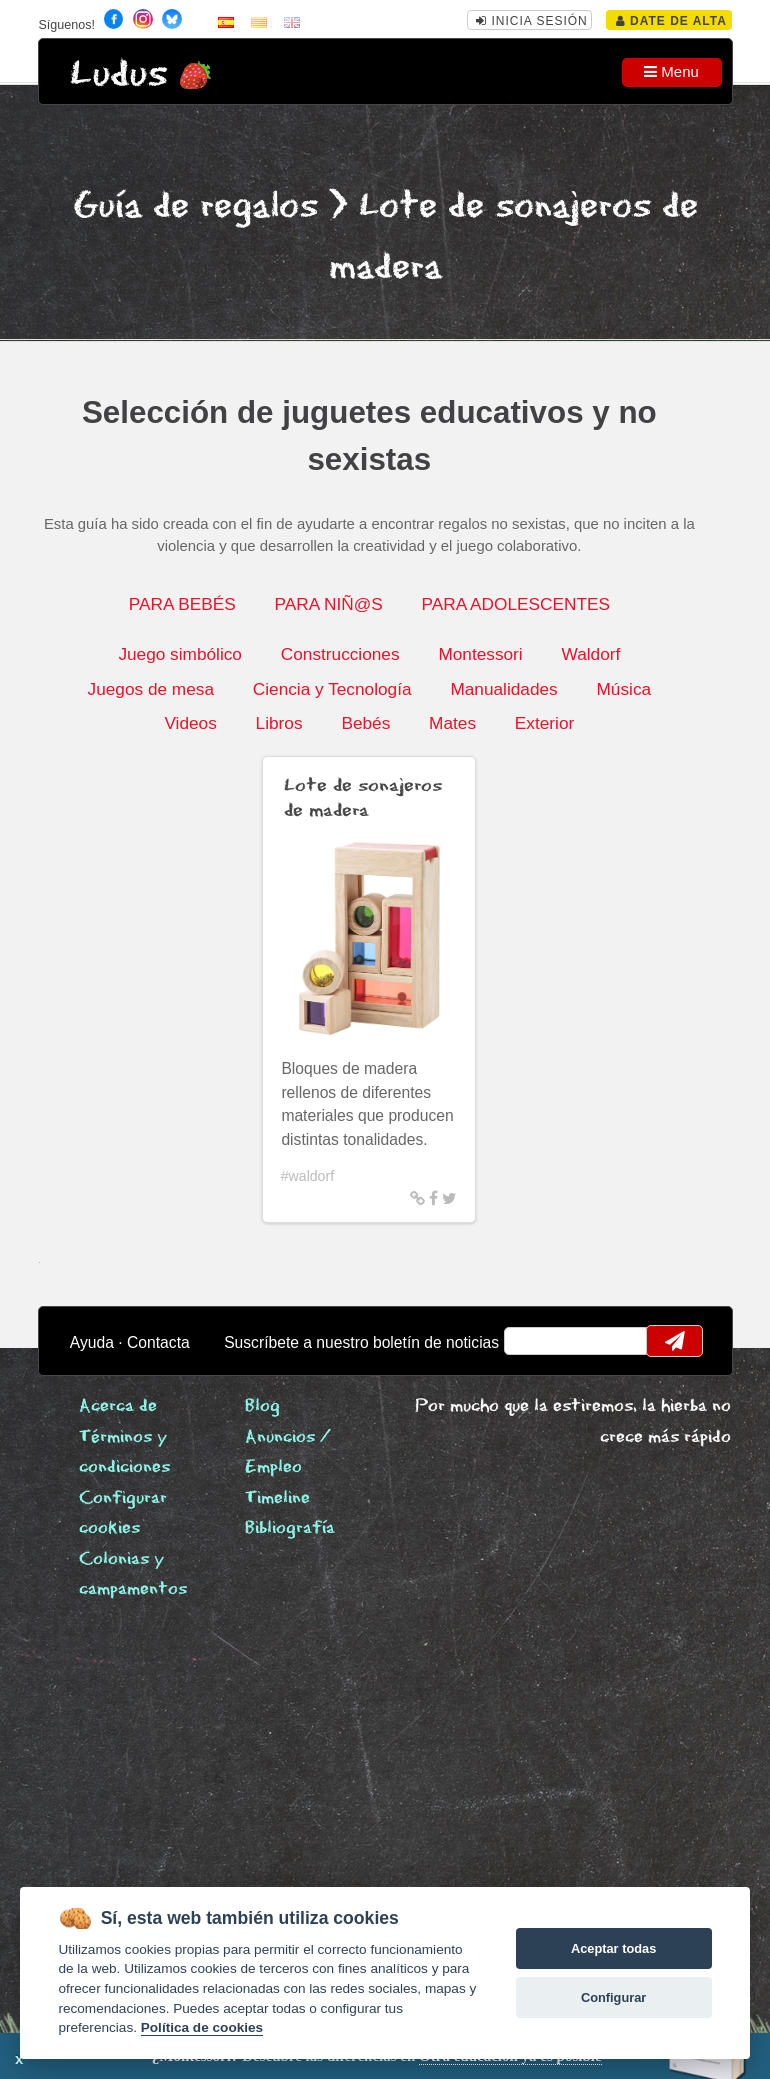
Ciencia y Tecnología (332, 689)
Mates (452, 723)
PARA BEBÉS (182, 604)
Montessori (480, 654)
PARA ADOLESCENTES (516, 604)
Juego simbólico (180, 654)
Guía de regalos (195, 206)
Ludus (119, 74)
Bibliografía (290, 1528)
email (531, 1341)
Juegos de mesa (151, 689)
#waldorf (307, 1176)
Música (624, 689)
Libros (279, 723)
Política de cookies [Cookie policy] (202, 2027)
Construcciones (340, 654)
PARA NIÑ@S (329, 604)
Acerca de (118, 1406)
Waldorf (591, 654)
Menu (671, 71)
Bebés (365, 723)
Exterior (544, 723)
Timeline (277, 1498)
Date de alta (671, 21)
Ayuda (92, 1342)
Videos (190, 723)
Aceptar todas (613, 1948)
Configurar (613, 1997)
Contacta (158, 1342)
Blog (262, 1406)
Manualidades (503, 689)
